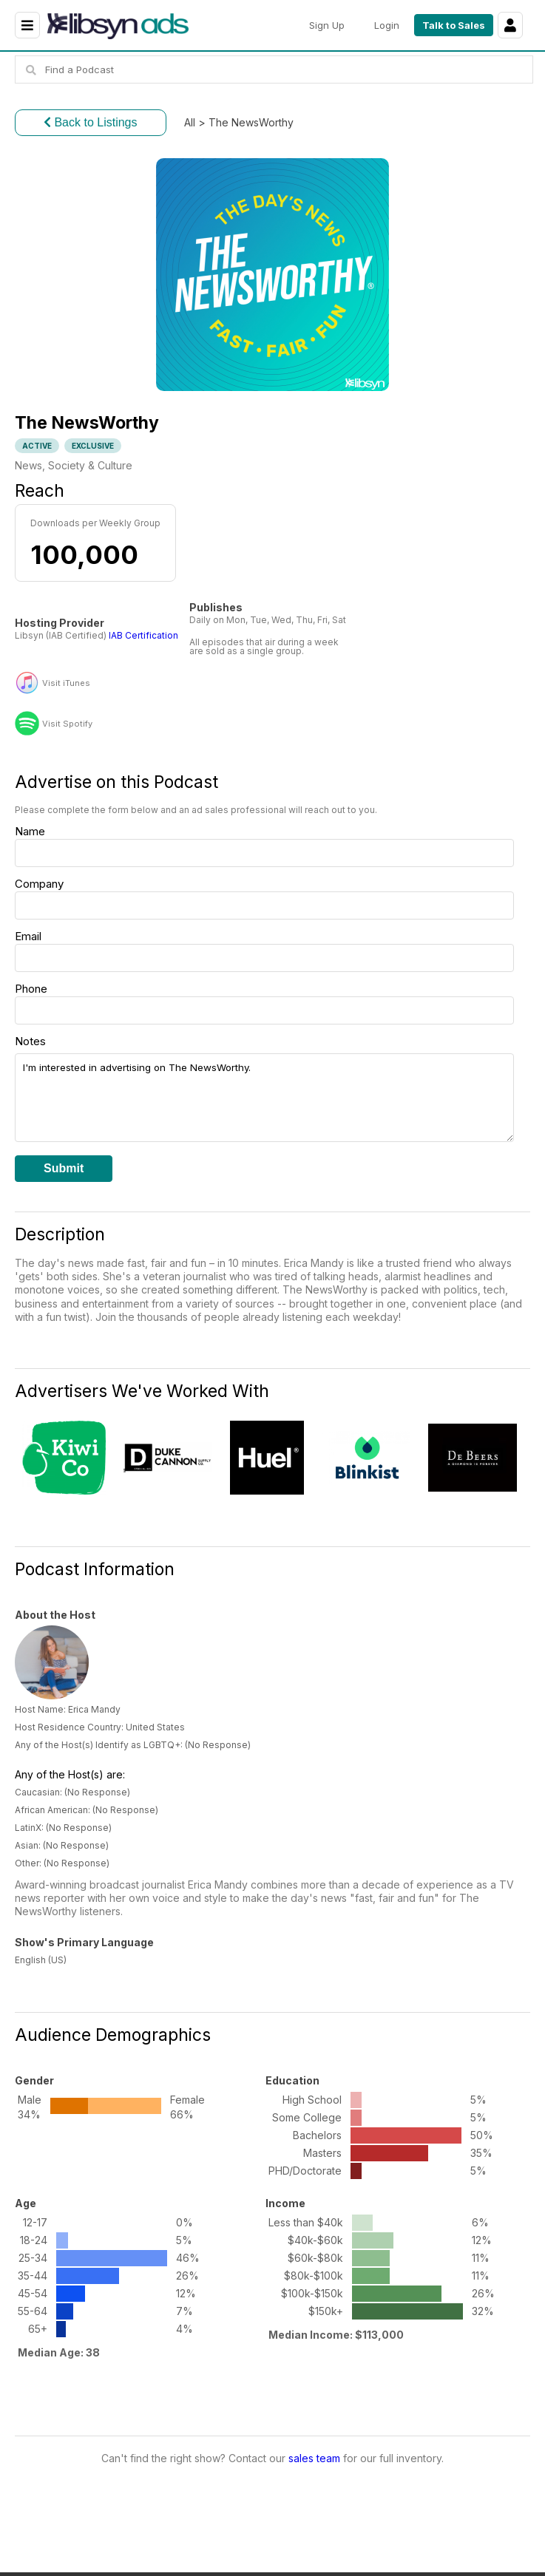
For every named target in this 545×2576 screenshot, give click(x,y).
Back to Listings (91, 122)
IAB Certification (143, 635)
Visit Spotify (67, 724)
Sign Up (327, 25)
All (189, 122)
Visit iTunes (66, 683)
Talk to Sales (453, 25)
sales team (314, 2458)
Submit (64, 1168)
